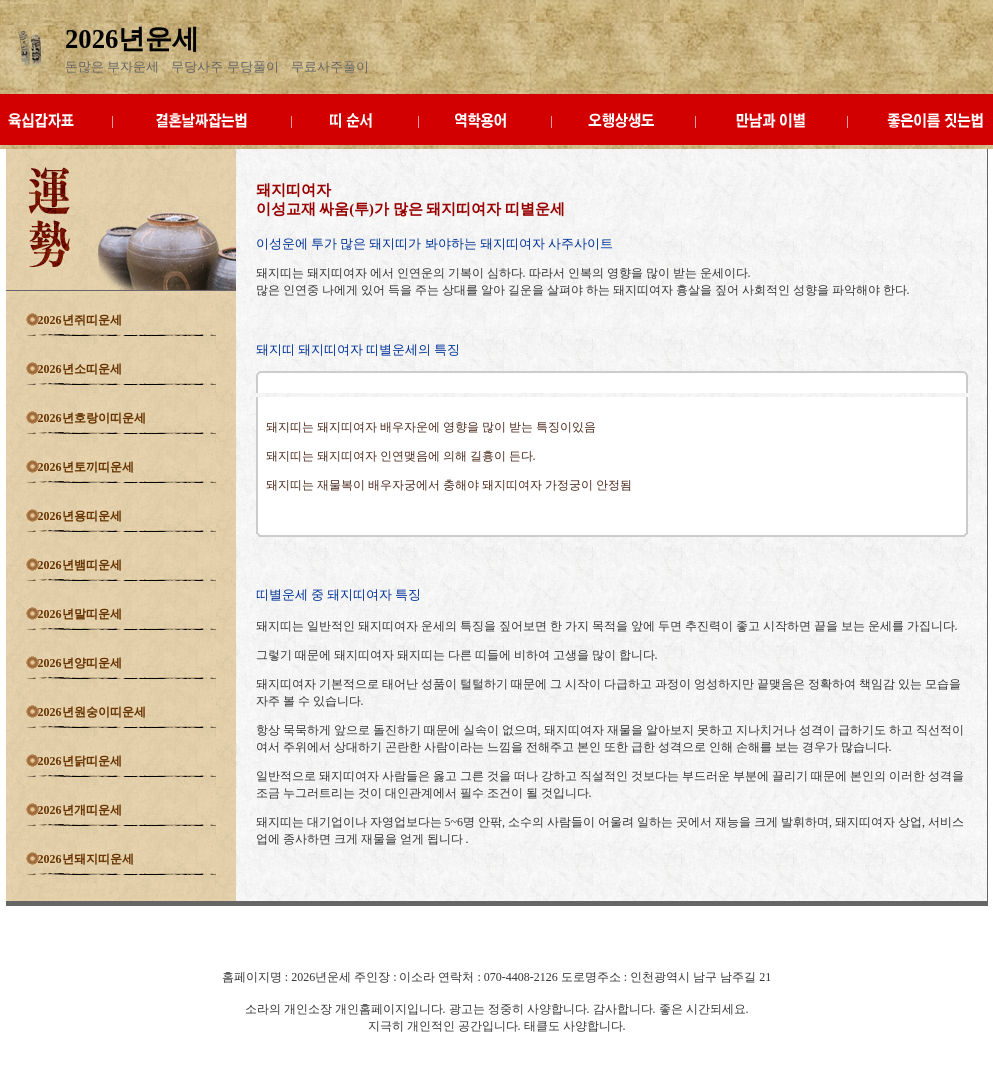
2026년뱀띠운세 (80, 565)
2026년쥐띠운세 (80, 320)
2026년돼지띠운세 (86, 859)
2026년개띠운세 (80, 810)
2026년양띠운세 (80, 663)
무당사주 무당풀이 (224, 66)
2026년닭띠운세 (80, 761)
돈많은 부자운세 (112, 66)
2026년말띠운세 (80, 614)
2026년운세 (132, 39)
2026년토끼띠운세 (86, 467)
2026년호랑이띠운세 (92, 418)
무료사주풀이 (330, 66)
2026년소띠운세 (80, 369)
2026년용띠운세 (80, 516)
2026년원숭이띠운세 (92, 712)
